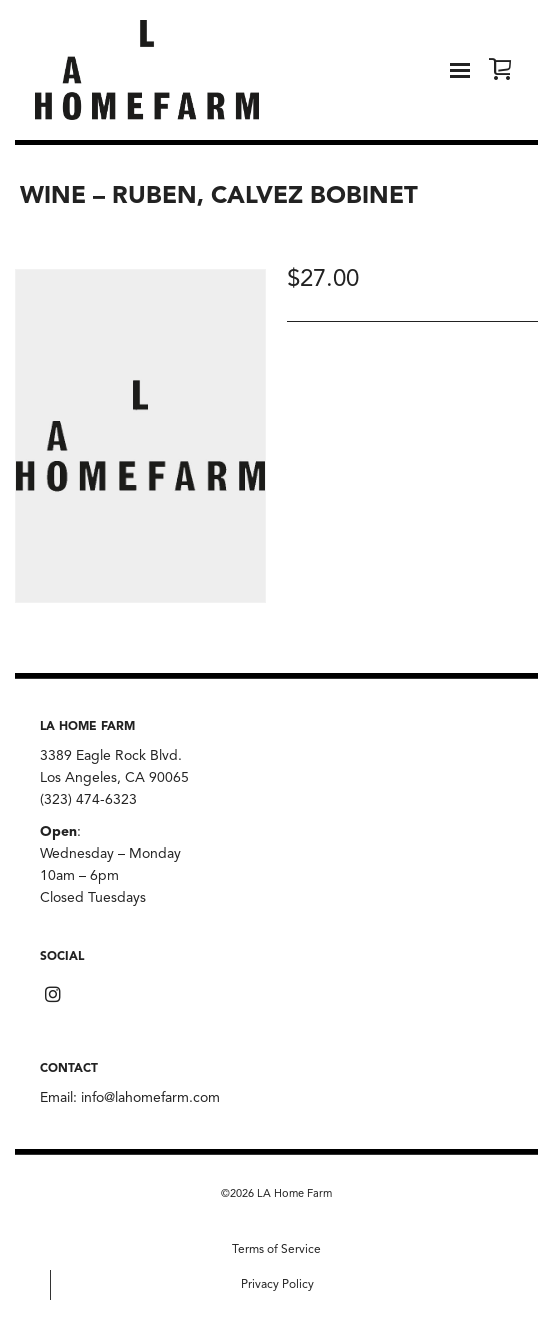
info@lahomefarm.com (150, 1098)
